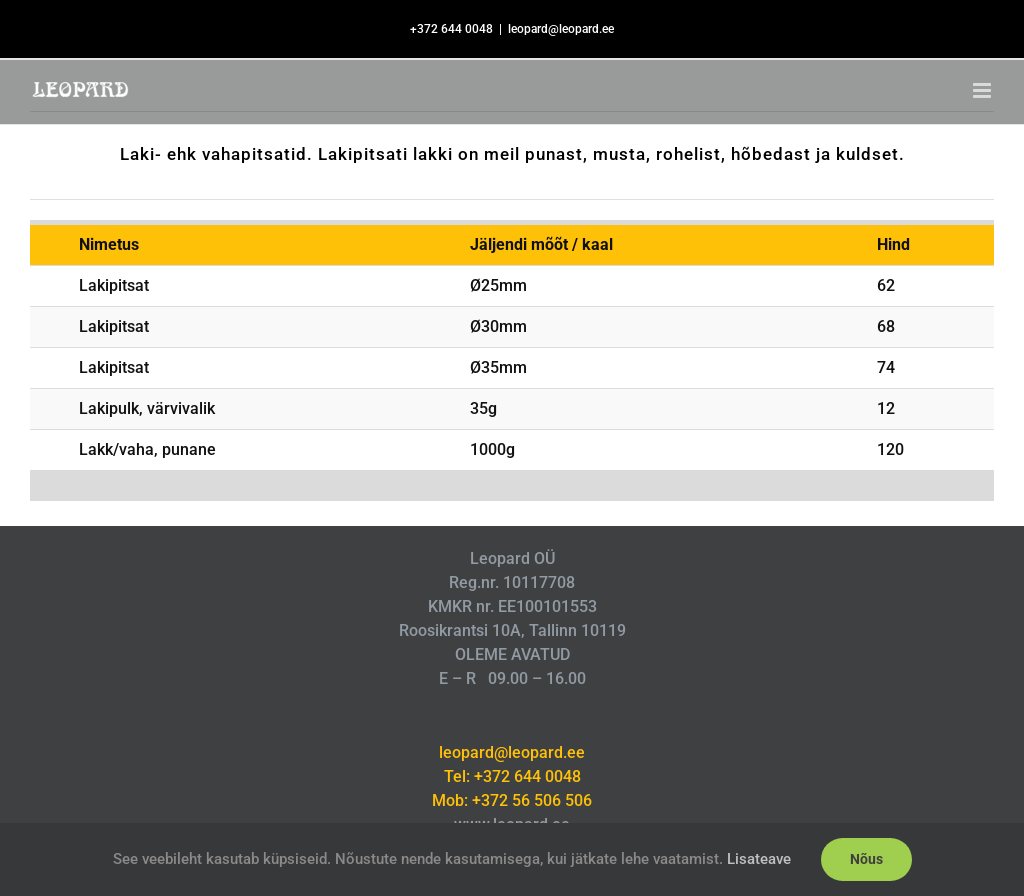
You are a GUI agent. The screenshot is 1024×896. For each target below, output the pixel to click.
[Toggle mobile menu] (983, 90)
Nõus (866, 859)
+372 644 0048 (451, 29)
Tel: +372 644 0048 (512, 776)
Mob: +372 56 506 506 (512, 800)
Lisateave (759, 859)
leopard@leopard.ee (561, 29)
